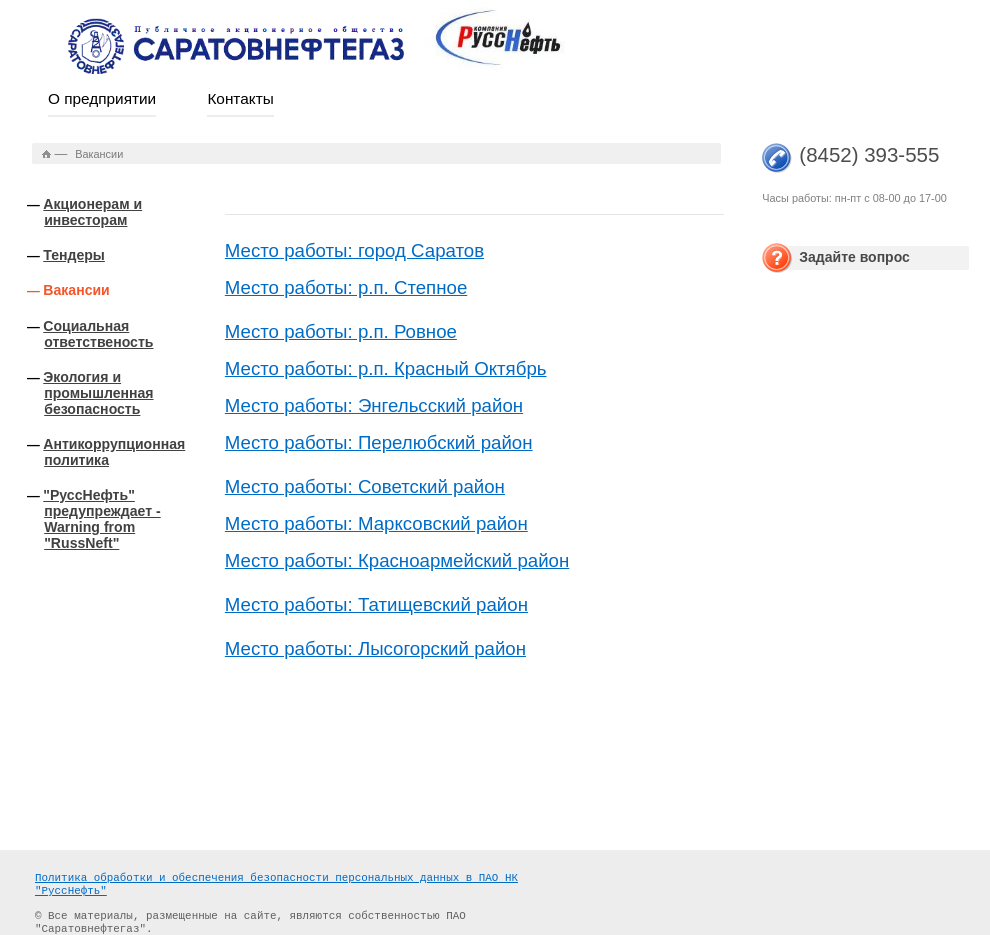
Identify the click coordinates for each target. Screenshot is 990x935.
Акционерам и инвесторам (92, 212)
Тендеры (74, 255)
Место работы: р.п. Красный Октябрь (386, 368)
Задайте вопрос (854, 257)
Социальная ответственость (98, 334)
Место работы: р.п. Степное (346, 287)
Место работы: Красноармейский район (397, 560)
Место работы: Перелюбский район (379, 442)
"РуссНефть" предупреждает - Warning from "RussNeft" (101, 519)
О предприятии (102, 98)
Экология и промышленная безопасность (98, 393)
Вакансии (76, 290)
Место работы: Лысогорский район (375, 648)
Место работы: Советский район (365, 486)
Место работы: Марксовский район (376, 523)
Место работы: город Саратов (354, 250)
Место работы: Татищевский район (376, 604)
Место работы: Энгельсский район (374, 405)
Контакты (240, 98)
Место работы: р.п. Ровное (341, 331)
